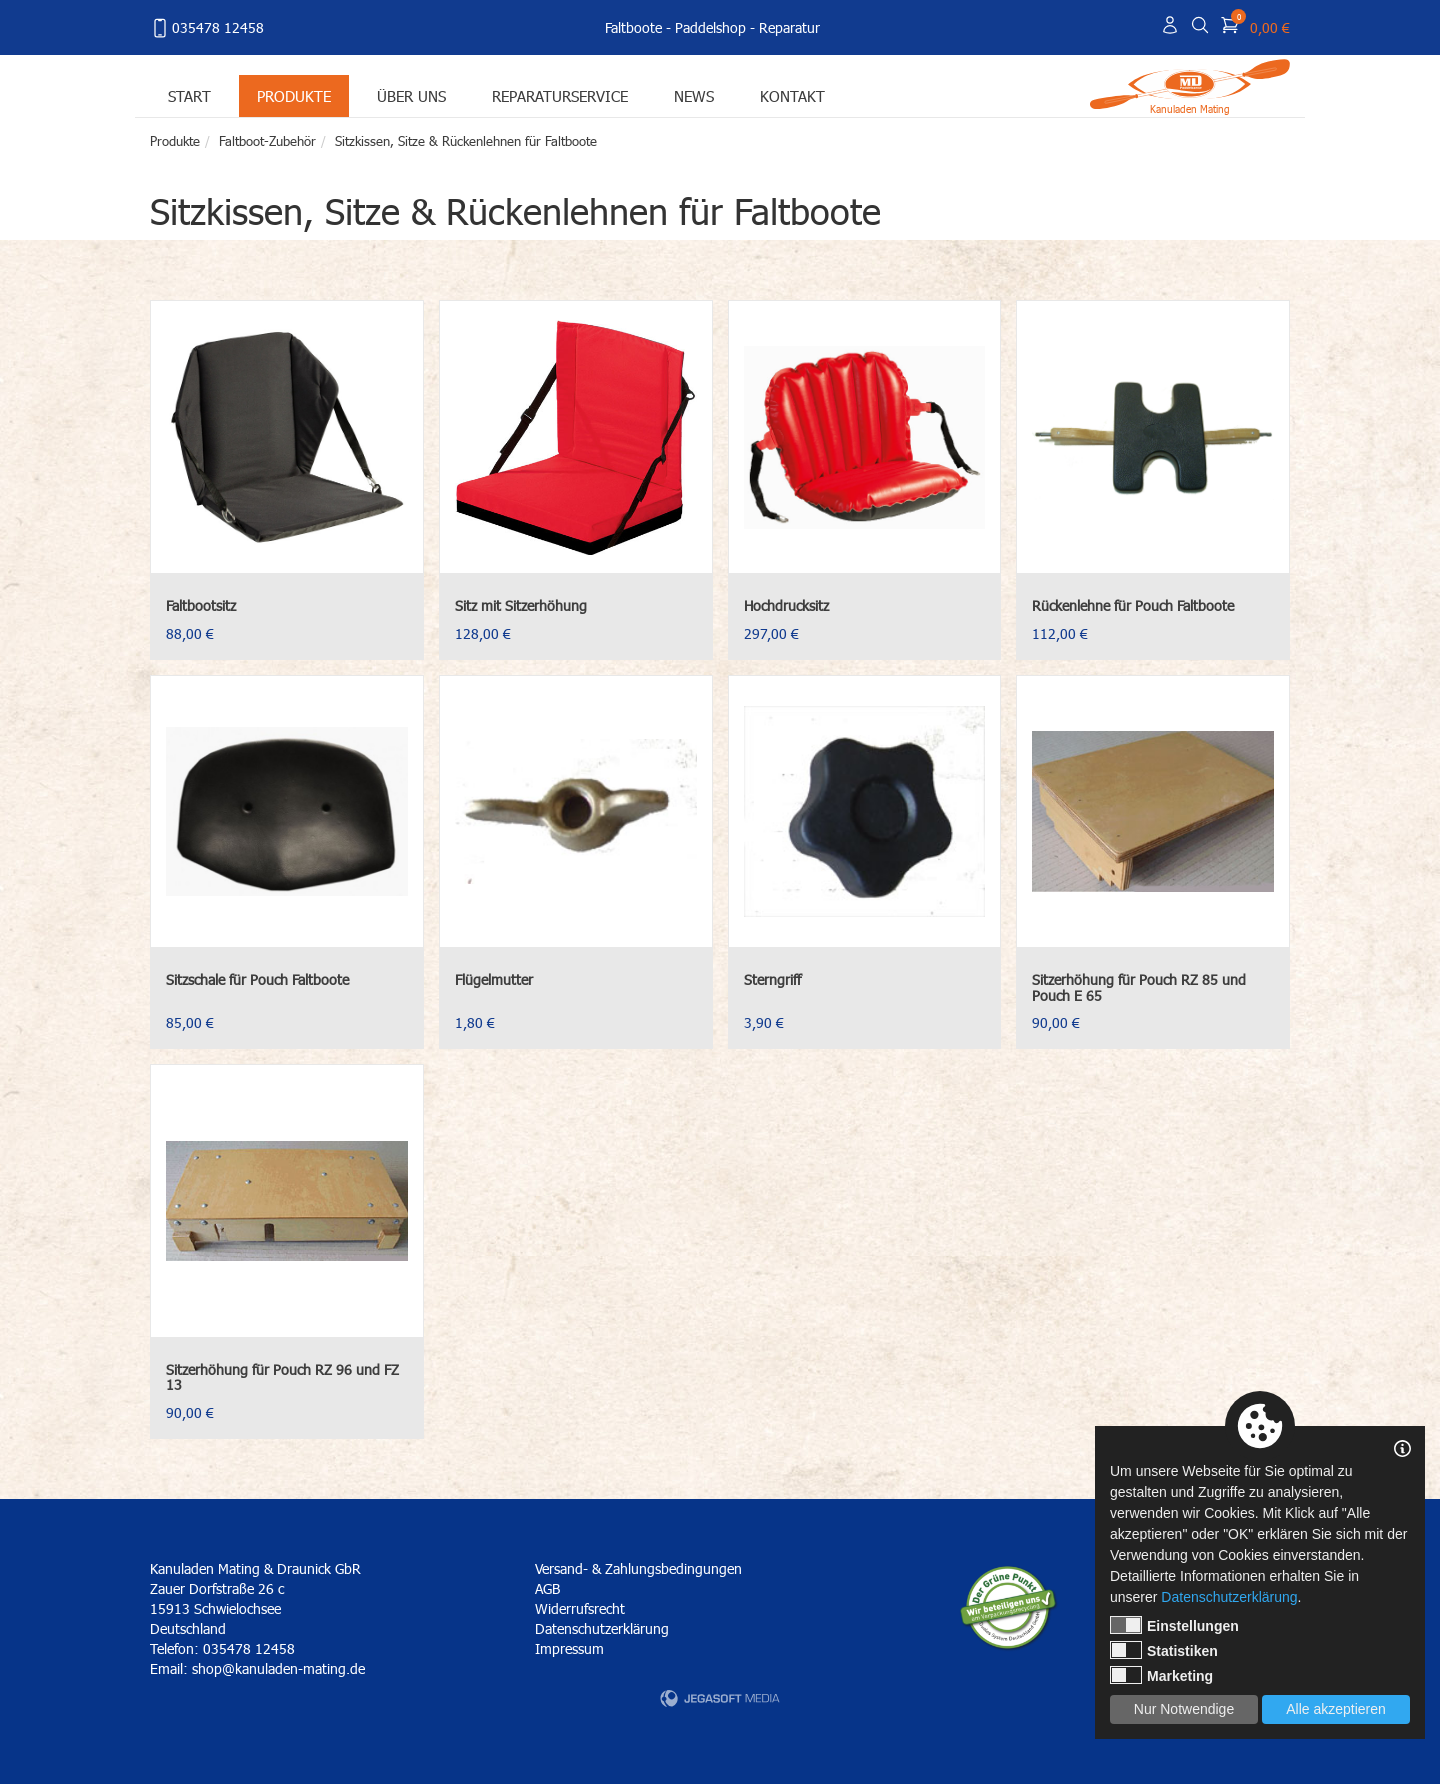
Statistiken (1164, 1650)
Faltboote (633, 27)
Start (189, 95)
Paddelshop (710, 27)
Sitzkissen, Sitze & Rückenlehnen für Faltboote (466, 141)
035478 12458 (207, 28)
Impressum (569, 1648)
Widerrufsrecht (580, 1608)
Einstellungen (1174, 1625)
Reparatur (789, 27)
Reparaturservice (560, 95)
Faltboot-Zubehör (267, 141)
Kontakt (792, 95)
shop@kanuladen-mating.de (278, 1668)
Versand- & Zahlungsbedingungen (638, 1568)
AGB (547, 1588)
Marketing (1161, 1675)
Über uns (411, 95)
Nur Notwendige (1184, 1709)
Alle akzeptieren (1336, 1709)
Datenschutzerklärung (602, 1628)
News (694, 95)
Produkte (294, 95)
